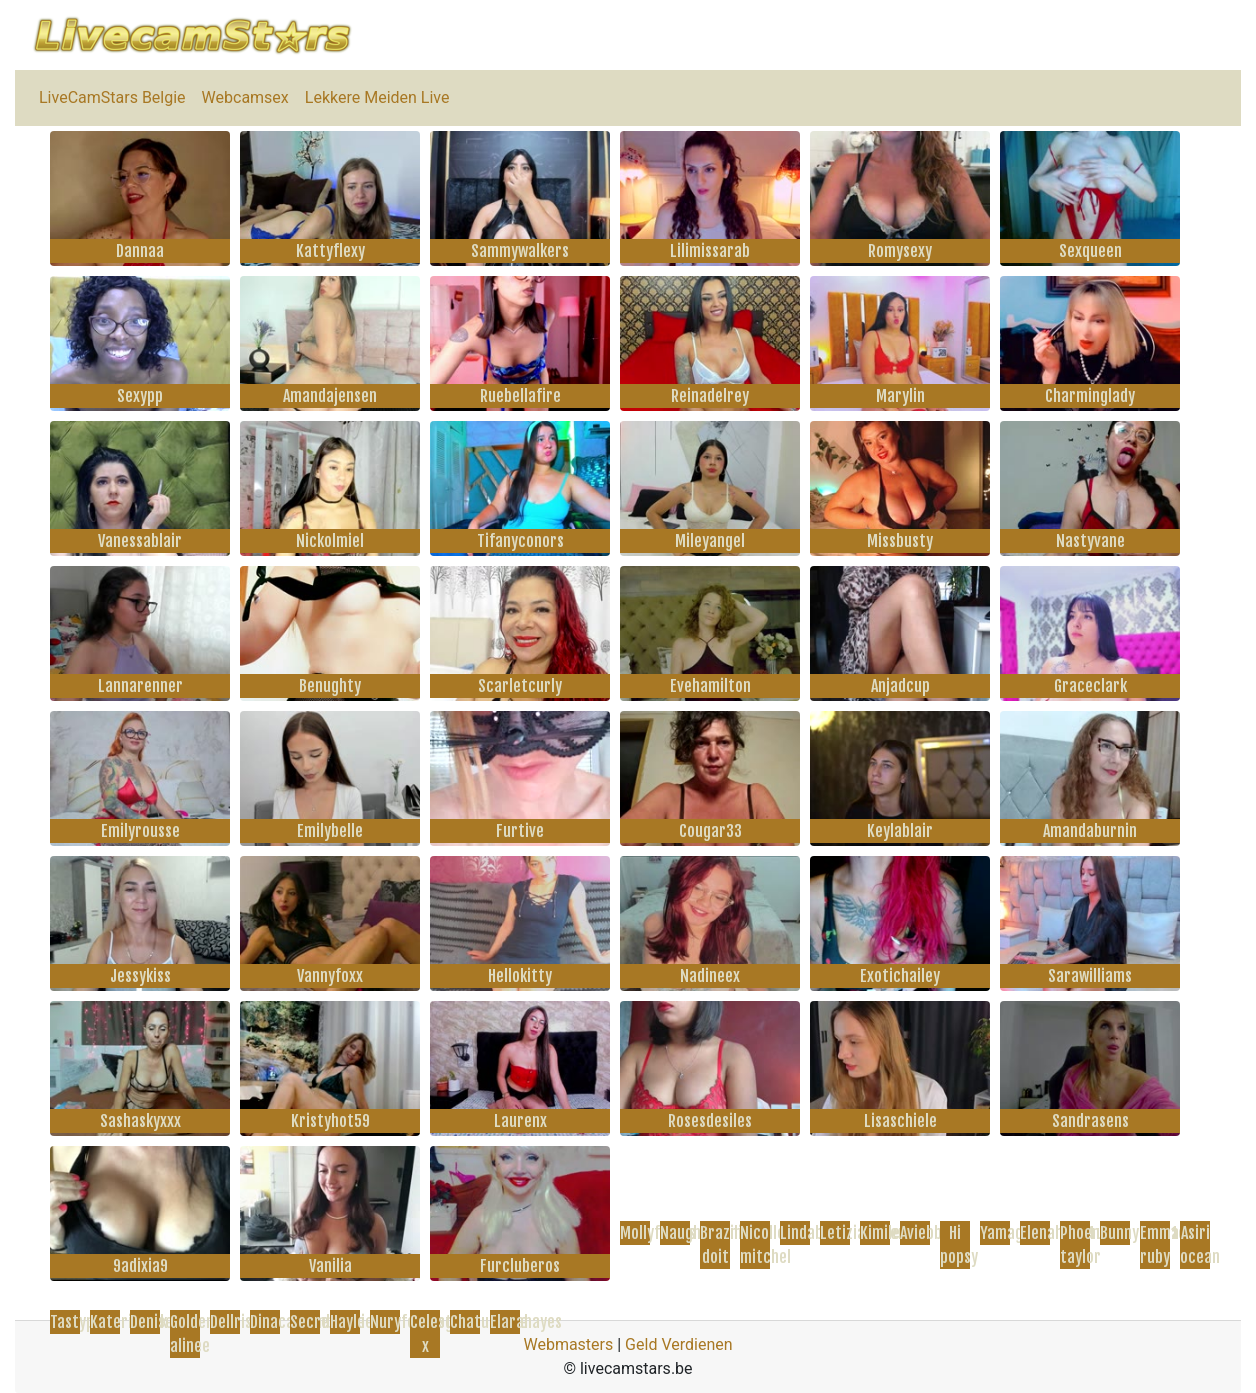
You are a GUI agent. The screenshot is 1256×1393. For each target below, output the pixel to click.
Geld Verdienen (678, 1344)
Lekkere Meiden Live (377, 97)
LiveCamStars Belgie (112, 97)
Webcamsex (245, 97)
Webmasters (568, 1344)
